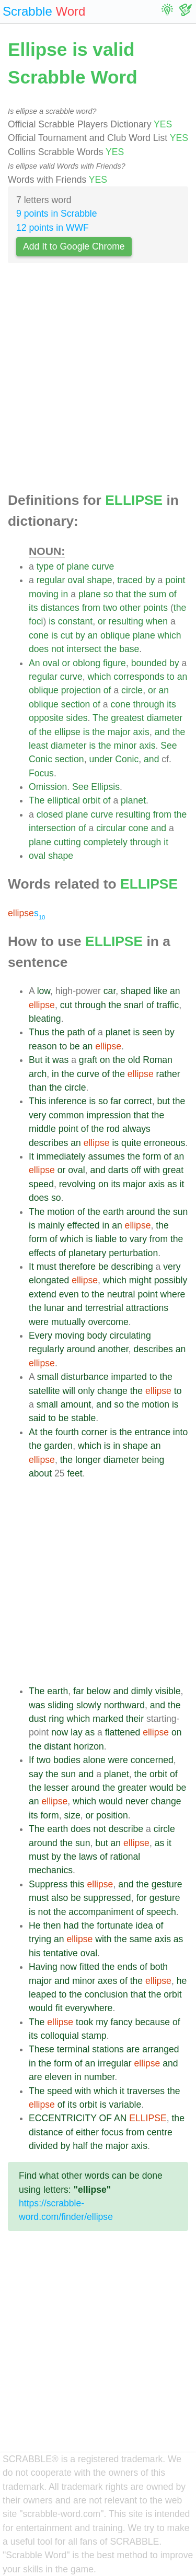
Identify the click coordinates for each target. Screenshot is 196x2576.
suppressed (107, 1898)
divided (43, 2146)
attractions (147, 1308)
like (160, 991)
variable (125, 2104)
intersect (83, 649)
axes (107, 1981)
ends (127, 1966)
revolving (77, 1184)
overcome (108, 1322)
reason (43, 1046)
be (75, 1046)
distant (57, 1746)
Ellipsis (105, 787)
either (87, 2132)
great (173, 1170)
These (41, 2049)
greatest (127, 718)
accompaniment (100, 1912)
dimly (142, 1691)
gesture (167, 1884)
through (149, 704)
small (48, 1377)
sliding (61, 1705)
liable (106, 1239)
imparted (128, 1377)
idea (144, 1925)
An (34, 663)
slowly (88, 1705)
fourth (67, 1432)
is (52, 621)
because (152, 2022)
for (141, 1898)
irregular (115, 2063)
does (39, 649)
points (155, 607)
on (105, 1060)
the (140, 594)
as (172, 1184)
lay (77, 1732)
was (60, 1060)
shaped (136, 991)
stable (83, 1418)
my (102, 2022)
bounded (149, 663)
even (69, 1294)
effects (42, 1253)
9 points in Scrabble (56, 213)
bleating (45, 1018)
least (38, 745)
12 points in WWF (52, 227)
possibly (171, 1280)
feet (74, 1473)
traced (130, 580)
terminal (73, 2049)
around (140, 1212)
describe (126, 1829)
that (123, 594)
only (86, 1391)
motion (61, 1212)
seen (152, 1032)
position (112, 1815)
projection (81, 690)
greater (132, 1787)
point (175, 580)
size (72, 1815)
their (135, 1719)
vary (138, 1239)
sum (157, 594)
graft (88, 1060)
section (75, 704)
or (102, 621)
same (141, 1939)
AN (120, 2118)
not (57, 649)
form (152, 1156)
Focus (41, 773)
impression (109, 1115)
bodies (66, 1760)
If (31, 1760)
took (84, 2022)
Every (40, 1335)
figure (114, 663)
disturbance (85, 1377)
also (59, 1898)
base (129, 649)
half (80, 2146)
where (172, 1294)
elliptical (63, 800)
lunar (54, 1308)
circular (111, 828)
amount (76, 1404)
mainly (51, 1225)
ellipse (67, 732)
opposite (46, 718)
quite (131, 1143)
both (159, 1966)
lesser (56, 1787)
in (64, 594)
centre (159, 2132)
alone (94, 1760)
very (37, 1115)
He (35, 1925)
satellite (44, 1391)
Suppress (48, 1884)
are (133, 2049)
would (161, 1787)
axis (141, 732)
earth (113, 1212)
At (33, 1432)
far (116, 1101)
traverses (146, 2091)
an (93, 635)
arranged (160, 2049)
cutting (67, 842)
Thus (39, 1032)
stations (108, 2049)
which (169, 635)
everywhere (88, 2008)
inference (67, 1101)
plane (77, 566)
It (31, 1156)
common (66, 1115)
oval (75, 580)
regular (51, 580)
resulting (126, 621)
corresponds (138, 676)
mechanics (51, 1870)
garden (58, 1445)
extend (42, 1294)
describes (48, 1143)
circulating (130, 1335)
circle (132, 690)
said (37, 1418)
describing (132, 1266)
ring (56, 1719)
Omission (48, 787)
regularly (46, 1349)
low (43, 991)
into (180, 1432)
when (157, 621)
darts (118, 1170)
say (36, 1774)
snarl (134, 1005)
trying (40, 1939)
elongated (49, 1280)
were (39, 1322)
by (150, 580)
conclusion (106, 1994)
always (136, 1129)
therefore (77, 1266)
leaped (42, 1994)
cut (67, 635)
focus (112, 2132)
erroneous (164, 1143)
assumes (106, 1156)
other (130, 607)
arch (38, 1074)
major (119, 732)
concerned (152, 1760)
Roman (157, 1060)
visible (168, 1691)
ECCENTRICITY (63, 2118)
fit (59, 2008)
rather (168, 1074)
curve (102, 566)
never (136, 1801)
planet (133, 800)
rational (125, 1856)
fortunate (115, 1925)
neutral (121, 1294)
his (35, 1953)
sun (180, 1212)
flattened (123, 1732)
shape (99, 580)
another (113, 1349)
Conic (40, 759)
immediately (61, 1156)
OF (105, 2118)
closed (50, 814)
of (60, 566)
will (69, 1391)
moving (44, 594)
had (71, 1925)
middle (42, 1129)
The (100, 718)
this (77, 1884)
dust (37, 1719)
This (37, 1101)
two (110, 607)
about (40, 1473)
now (59, 1732)
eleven (58, 2077)
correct (138, 1101)
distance (46, 2132)
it (166, 842)
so (108, 594)
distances (59, 607)
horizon (89, 1746)
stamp (94, 2035)
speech (161, 1912)
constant (75, 621)
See (168, 745)
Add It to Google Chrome (74, 246)
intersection (52, 828)
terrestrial (104, 1308)
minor (124, 745)
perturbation (133, 1253)
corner (95, 1432)
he (182, 1981)
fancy (122, 2022)
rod (113, 1129)
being (153, 1460)
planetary (87, 1253)
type (45, 566)
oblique (115, 635)
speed (41, 1184)
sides (76, 718)
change (112, 1391)
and (162, 732)
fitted (89, 1966)
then (52, 1925)
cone (39, 635)
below (99, 1691)
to (171, 676)
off (136, 1170)
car (109, 991)
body (97, 1335)
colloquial (59, 2035)
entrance (152, 1432)
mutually (68, 1322)
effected (83, 1225)
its (33, 607)
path (76, 1032)
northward (124, 1705)
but (163, 1101)
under (100, 759)
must (46, 1266)
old (134, 1060)
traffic (168, 1005)
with (152, 1170)
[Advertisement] (98, 381)
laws (88, 1856)
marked (108, 1719)
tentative (60, 1953)
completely (106, 842)
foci (36, 621)
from (91, 607)
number (99, 2077)
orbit (91, 800)
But (35, 1060)
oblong (86, 663)
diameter (164, 718)
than (38, 1087)
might (140, 1280)
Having (43, 1966)
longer (88, 1460)
